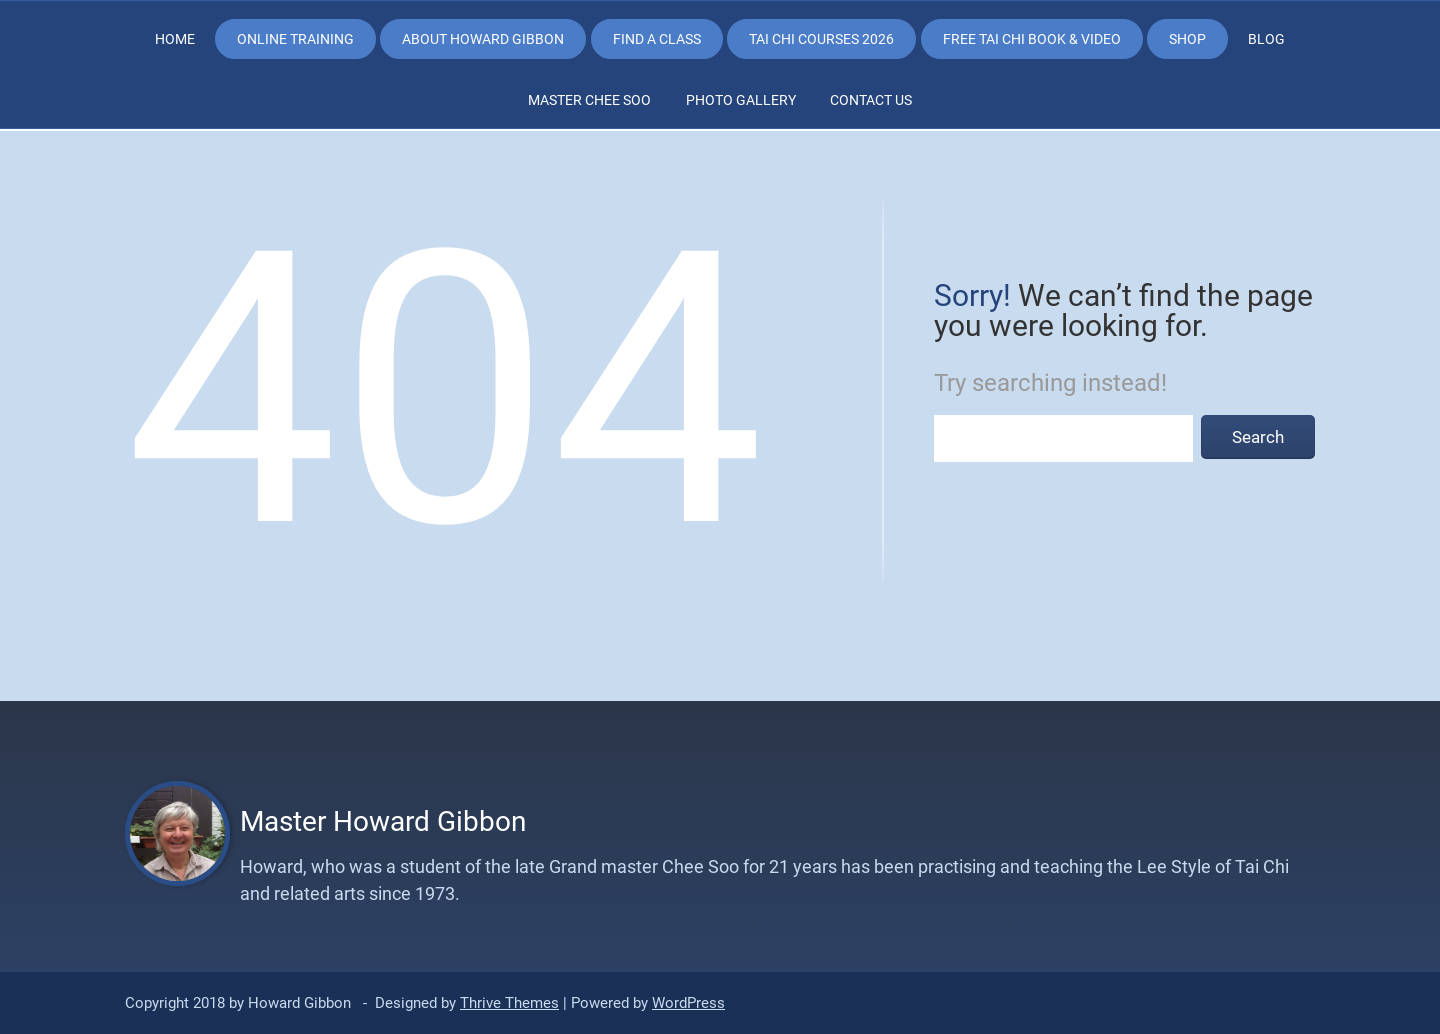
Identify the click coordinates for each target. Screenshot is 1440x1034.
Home (175, 39)
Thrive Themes (509, 1003)
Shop (1187, 39)
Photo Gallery (741, 100)
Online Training (295, 39)
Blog (1266, 39)
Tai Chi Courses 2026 (821, 39)
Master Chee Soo (589, 100)
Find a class (657, 39)
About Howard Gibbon (483, 39)
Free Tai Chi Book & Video (1032, 39)
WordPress (688, 1003)
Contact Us (871, 100)
